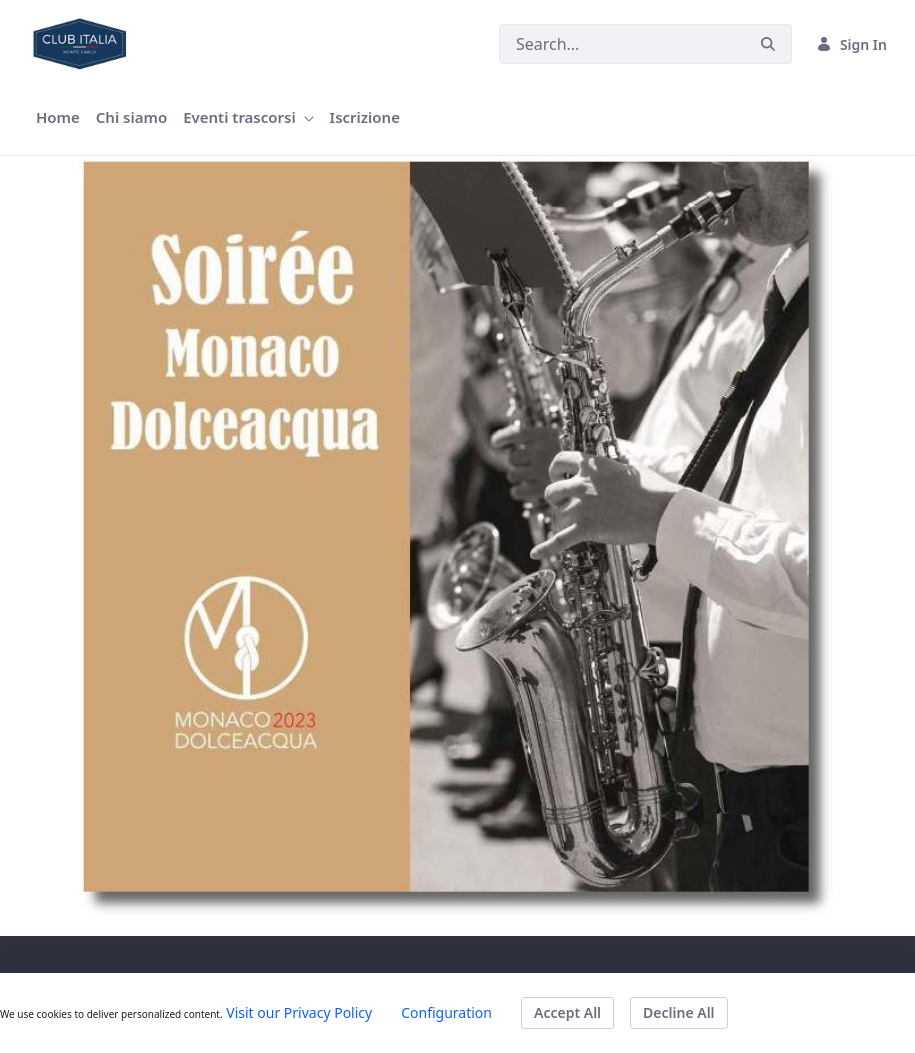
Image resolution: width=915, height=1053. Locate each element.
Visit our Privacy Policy (299, 1012)
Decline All (678, 1012)
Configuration (446, 1012)
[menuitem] (58, 117)
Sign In (851, 44)
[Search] (622, 44)
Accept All (567, 1012)
